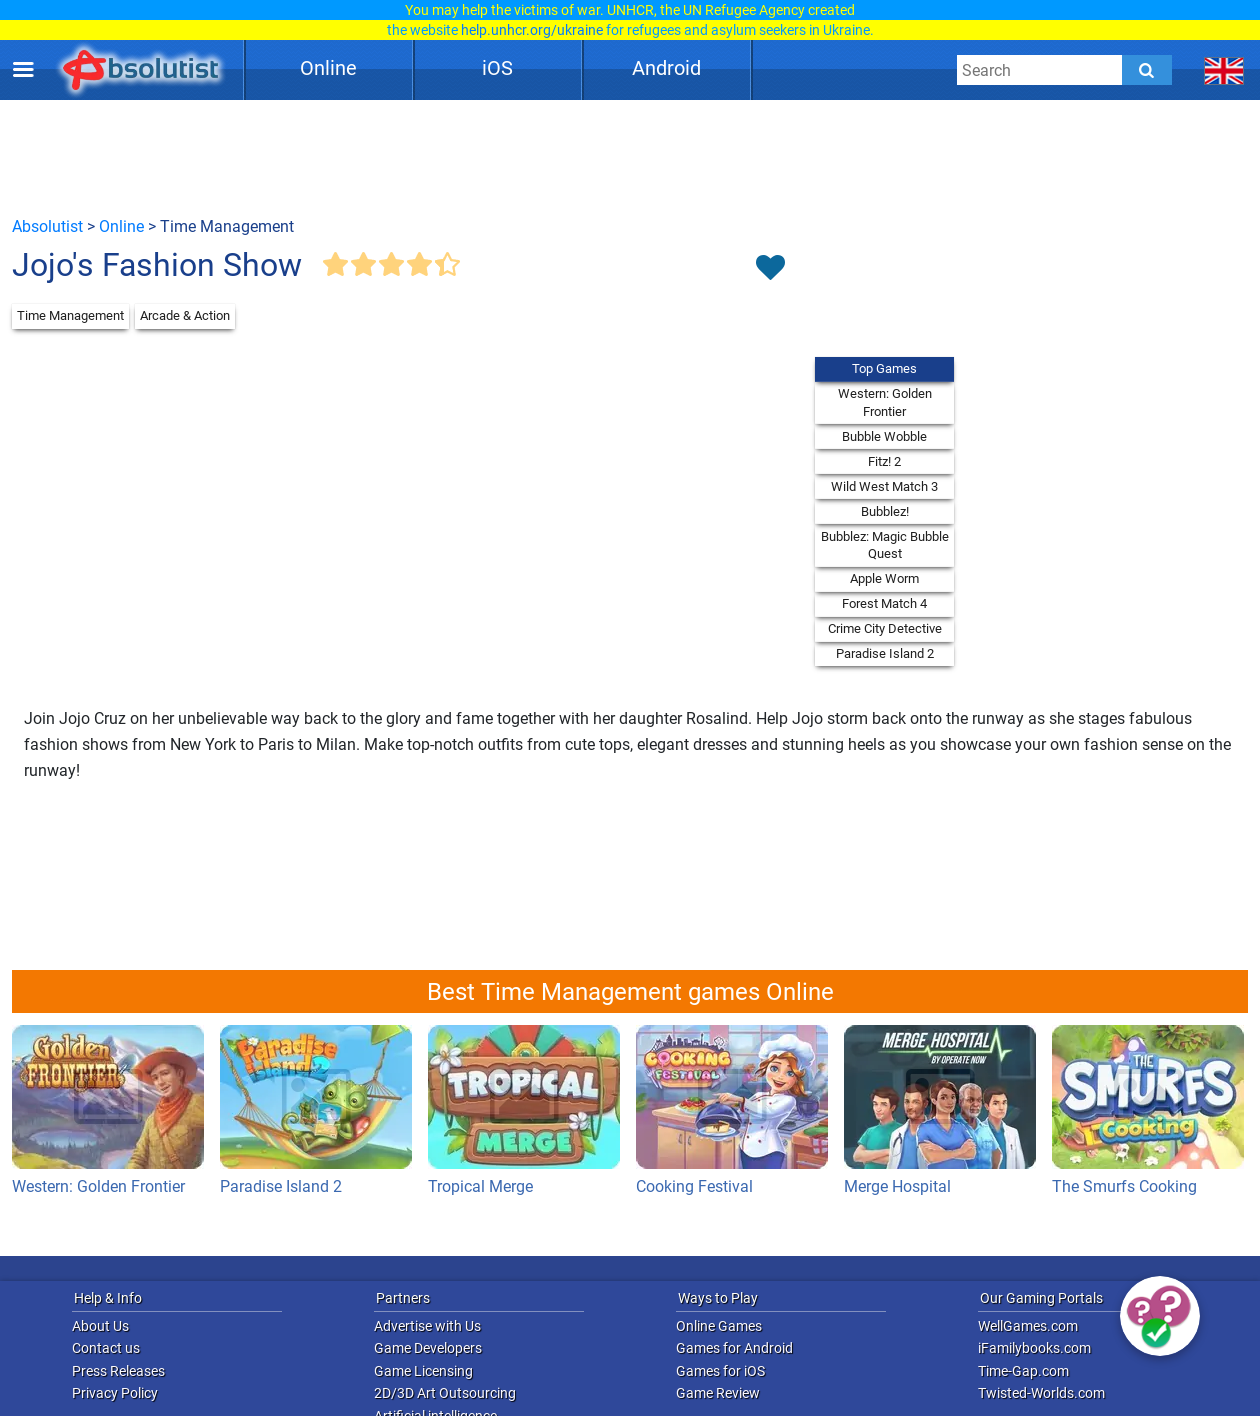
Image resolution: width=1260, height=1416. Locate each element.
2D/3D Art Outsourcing (445, 1393)
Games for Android (734, 1348)
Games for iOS (720, 1371)
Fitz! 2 (884, 461)
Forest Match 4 (884, 603)
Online (328, 68)
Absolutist (47, 226)
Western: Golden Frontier (885, 402)
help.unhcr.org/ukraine (532, 30)
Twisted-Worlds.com (1041, 1393)
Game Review (718, 1393)
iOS (497, 68)
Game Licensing (423, 1371)
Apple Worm (884, 578)
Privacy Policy (115, 1393)
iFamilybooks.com (1034, 1348)
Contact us (106, 1348)
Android (666, 68)
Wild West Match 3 (884, 486)
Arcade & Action (185, 315)
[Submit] (1147, 70)
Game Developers (428, 1348)
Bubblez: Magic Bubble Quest (885, 545)
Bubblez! (885, 511)
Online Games (719, 1326)
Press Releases (118, 1371)
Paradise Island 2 (885, 653)
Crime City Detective (885, 628)
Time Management (70, 315)
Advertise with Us (427, 1326)
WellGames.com (1028, 1326)
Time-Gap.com (1023, 1371)
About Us (100, 1326)
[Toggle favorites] (770, 269)
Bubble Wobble (884, 436)
